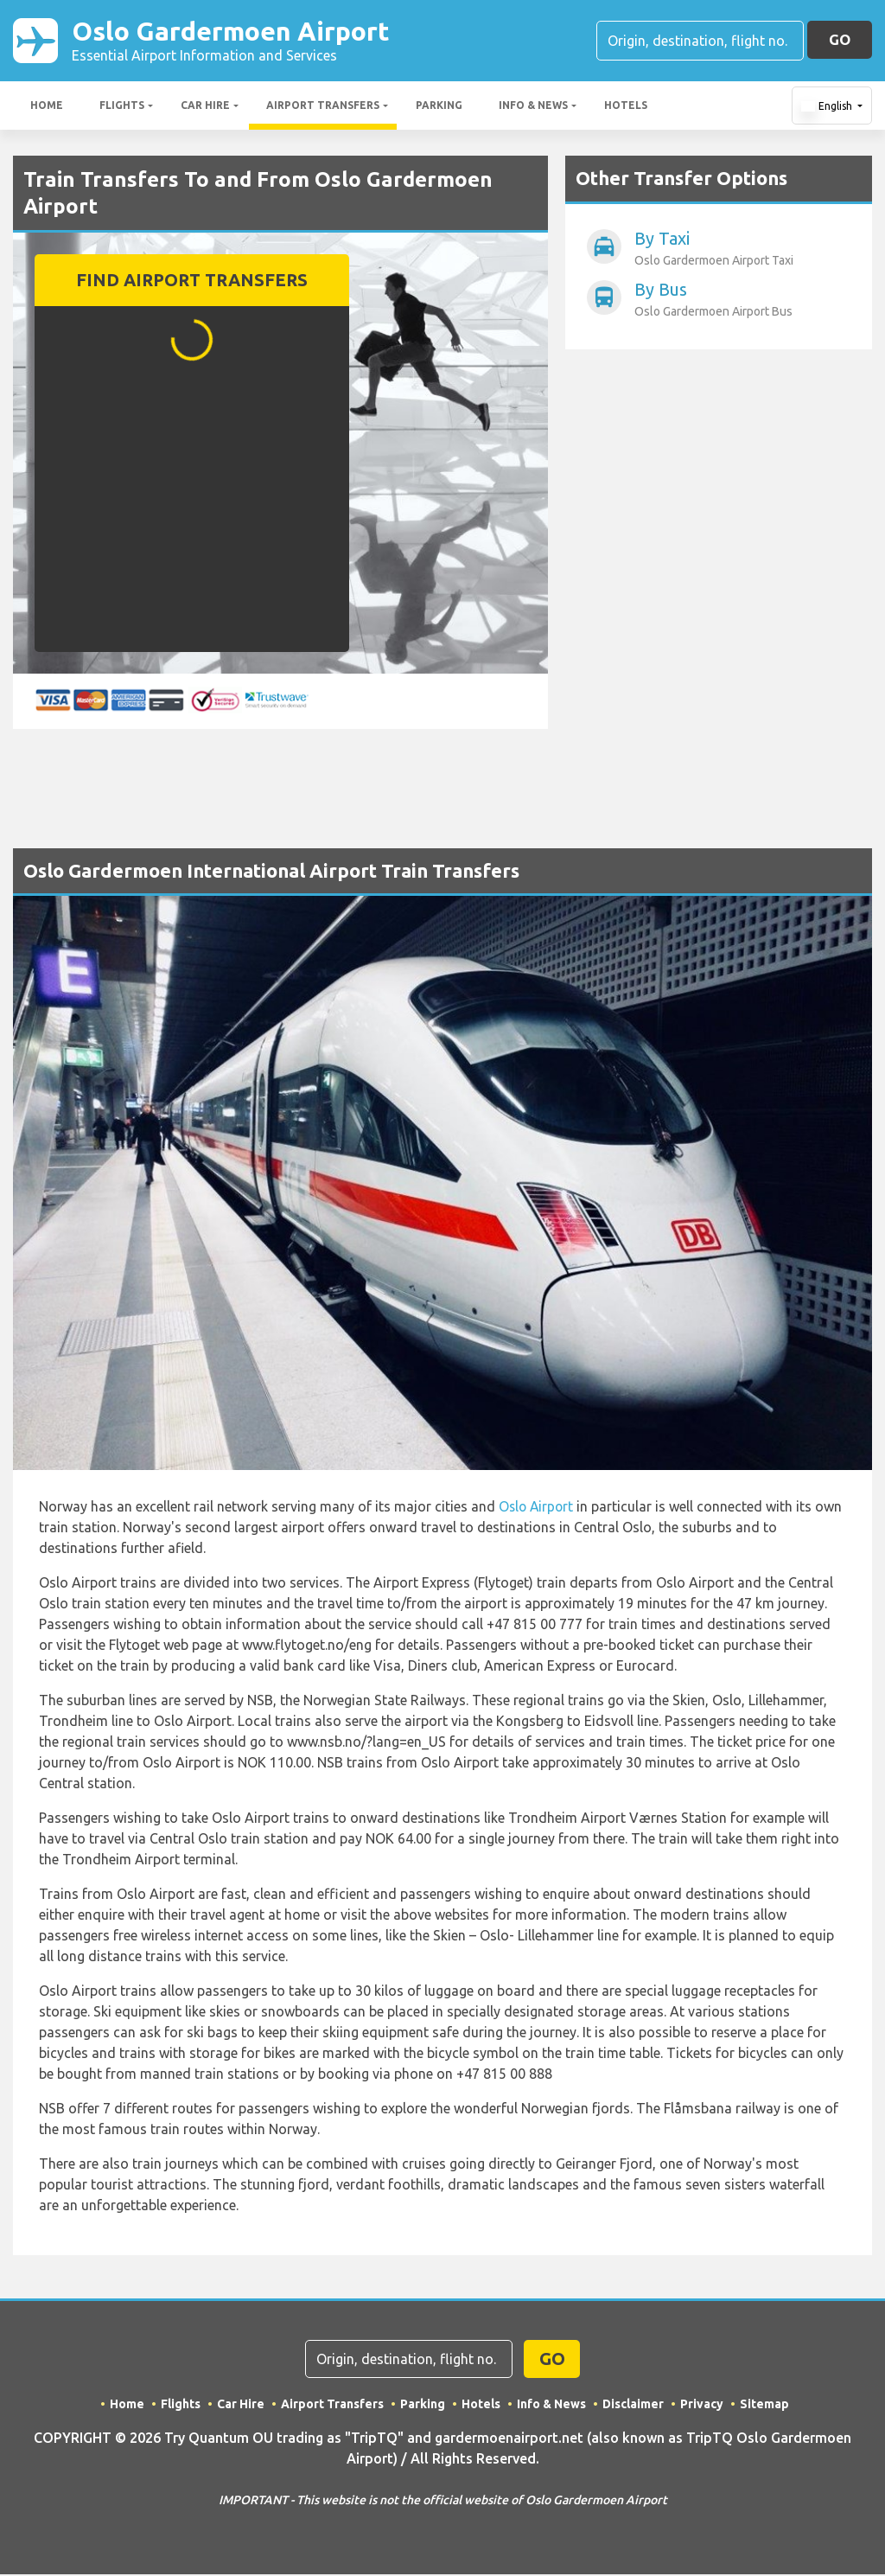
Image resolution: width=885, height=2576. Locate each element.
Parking (439, 106)
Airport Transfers (322, 106)
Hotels (625, 106)
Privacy (702, 2406)
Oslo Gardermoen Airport (238, 41)
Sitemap (765, 2406)
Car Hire (205, 106)
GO (839, 40)
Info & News (533, 106)
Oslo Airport (537, 1508)
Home (46, 106)
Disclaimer (634, 2406)
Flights (121, 106)
